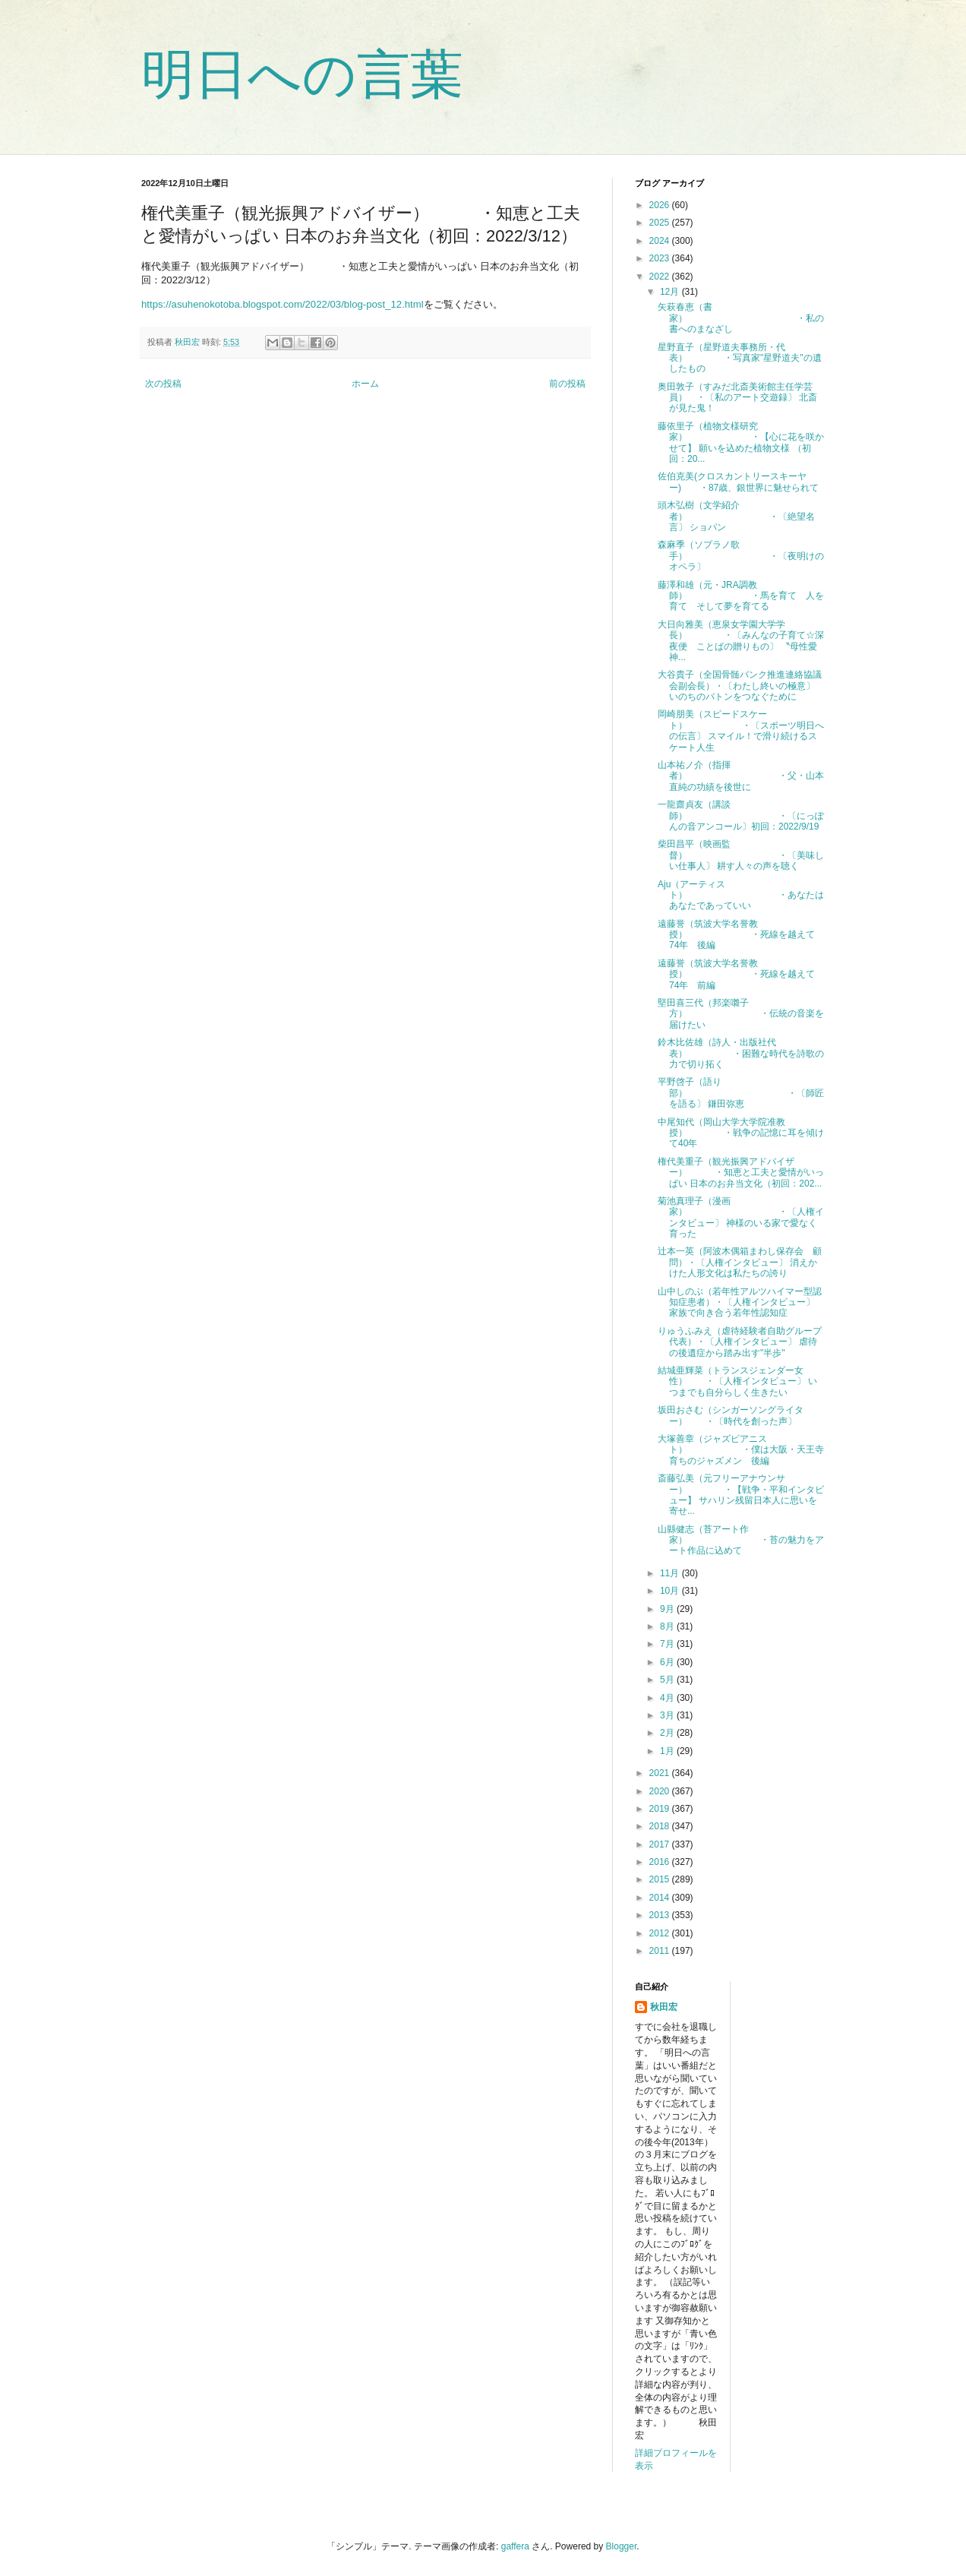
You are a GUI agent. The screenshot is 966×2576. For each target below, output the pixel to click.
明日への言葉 (302, 74)
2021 (660, 1773)
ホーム (365, 383)
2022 (660, 276)
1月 (668, 1751)
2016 (660, 1862)
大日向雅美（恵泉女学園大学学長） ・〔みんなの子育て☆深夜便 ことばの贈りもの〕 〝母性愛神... (741, 640)
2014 (660, 1897)
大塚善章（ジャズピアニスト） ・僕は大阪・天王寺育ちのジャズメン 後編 (741, 1449)
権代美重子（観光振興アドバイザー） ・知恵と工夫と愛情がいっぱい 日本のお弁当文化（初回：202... (741, 1172)
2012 (660, 1933)
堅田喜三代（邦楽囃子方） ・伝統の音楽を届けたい (741, 1013)
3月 (668, 1715)
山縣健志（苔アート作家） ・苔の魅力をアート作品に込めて (741, 1540)
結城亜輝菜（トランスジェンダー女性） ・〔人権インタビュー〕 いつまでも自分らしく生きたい (737, 1381)
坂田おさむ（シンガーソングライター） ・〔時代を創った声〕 (730, 1415)
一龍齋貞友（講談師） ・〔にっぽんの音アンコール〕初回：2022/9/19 (741, 815)
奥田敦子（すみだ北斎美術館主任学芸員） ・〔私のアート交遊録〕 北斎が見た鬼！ (737, 397)
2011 (660, 1950)
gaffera (515, 2546)
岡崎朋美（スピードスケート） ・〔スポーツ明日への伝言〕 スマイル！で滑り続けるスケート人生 (741, 730)
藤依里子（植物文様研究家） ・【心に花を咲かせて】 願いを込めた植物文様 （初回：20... (741, 442)
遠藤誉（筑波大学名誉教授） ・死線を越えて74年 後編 (736, 934)
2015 (660, 1879)
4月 (668, 1698)
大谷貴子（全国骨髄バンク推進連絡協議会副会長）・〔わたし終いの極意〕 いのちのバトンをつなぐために (740, 685)
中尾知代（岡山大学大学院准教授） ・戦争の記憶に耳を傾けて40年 (741, 1133)
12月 (671, 291)
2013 (660, 1915)
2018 (660, 1826)
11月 (671, 1573)
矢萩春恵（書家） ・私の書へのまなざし (741, 318)
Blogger (621, 2546)
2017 (660, 1844)
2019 (660, 1808)
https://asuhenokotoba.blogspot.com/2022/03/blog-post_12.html (282, 304)
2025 (660, 222)
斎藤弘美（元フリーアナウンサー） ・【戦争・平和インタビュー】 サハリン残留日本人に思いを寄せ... (741, 1494)
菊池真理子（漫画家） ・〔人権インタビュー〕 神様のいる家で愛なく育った (741, 1217)
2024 (660, 240)
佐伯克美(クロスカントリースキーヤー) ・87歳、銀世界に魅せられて (738, 481)
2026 (660, 205)
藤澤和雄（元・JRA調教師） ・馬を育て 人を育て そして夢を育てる (741, 596)
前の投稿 (567, 383)
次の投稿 (163, 383)
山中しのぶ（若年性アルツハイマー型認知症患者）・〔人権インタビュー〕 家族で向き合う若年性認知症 (740, 1302)
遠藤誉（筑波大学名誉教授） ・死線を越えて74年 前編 (736, 974)
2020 (660, 1791)
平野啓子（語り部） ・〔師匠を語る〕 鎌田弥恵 (741, 1092)
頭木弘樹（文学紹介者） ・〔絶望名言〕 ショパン (736, 516)
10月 (671, 1590)
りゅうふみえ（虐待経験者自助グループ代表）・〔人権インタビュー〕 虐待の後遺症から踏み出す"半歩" (740, 1342)
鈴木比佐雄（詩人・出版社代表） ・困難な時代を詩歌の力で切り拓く (741, 1053)
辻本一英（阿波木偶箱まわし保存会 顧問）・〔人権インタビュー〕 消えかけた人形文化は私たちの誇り (740, 1262)
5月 (668, 1679)
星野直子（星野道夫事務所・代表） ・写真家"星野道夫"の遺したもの (740, 358)
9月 (668, 1609)
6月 (668, 1662)
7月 (668, 1644)
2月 (668, 1732)
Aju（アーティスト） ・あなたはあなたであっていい (741, 895)
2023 (660, 258)
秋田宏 (663, 2007)
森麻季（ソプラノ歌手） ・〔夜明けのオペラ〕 (741, 555)
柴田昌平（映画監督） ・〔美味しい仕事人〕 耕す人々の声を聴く (741, 855)
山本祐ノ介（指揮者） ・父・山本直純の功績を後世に (741, 776)
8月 (668, 1626)
